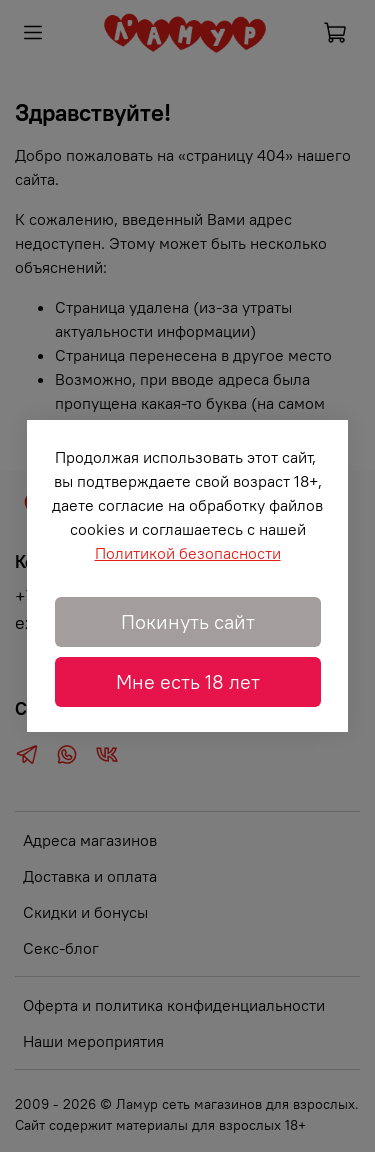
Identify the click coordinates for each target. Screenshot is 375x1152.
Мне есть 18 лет (188, 681)
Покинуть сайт (188, 621)
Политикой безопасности (188, 553)
